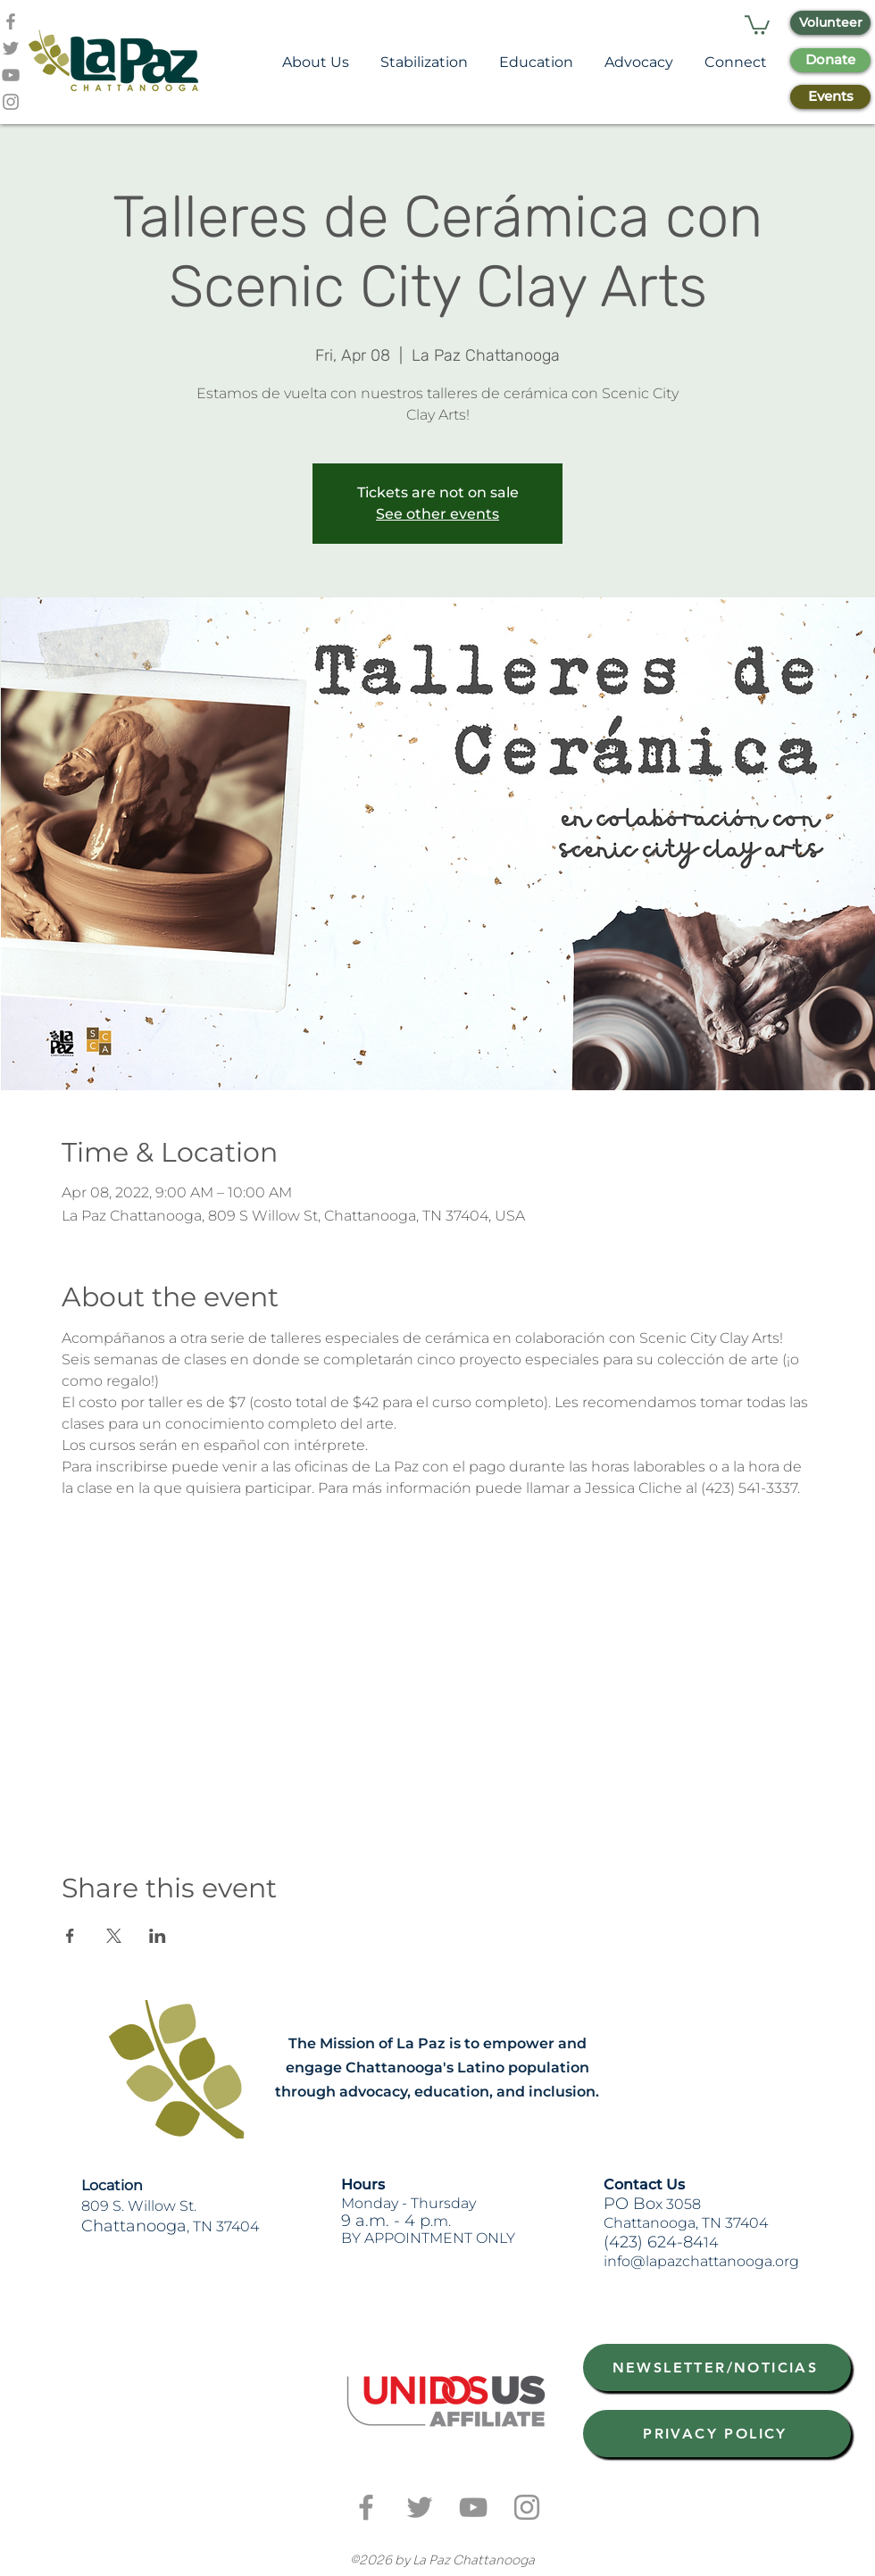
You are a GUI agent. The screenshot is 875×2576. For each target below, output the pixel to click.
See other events (437, 513)
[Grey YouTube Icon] (10, 75)
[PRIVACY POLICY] (717, 2433)
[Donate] (830, 60)
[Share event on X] (113, 1936)
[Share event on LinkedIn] (157, 1936)
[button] (757, 24)
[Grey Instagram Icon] (10, 102)
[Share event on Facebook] (70, 1936)
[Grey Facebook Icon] (10, 21)
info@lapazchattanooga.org (701, 2261)
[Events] (830, 97)
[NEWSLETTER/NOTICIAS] (717, 2367)
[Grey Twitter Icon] (10, 48)
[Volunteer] (830, 23)
